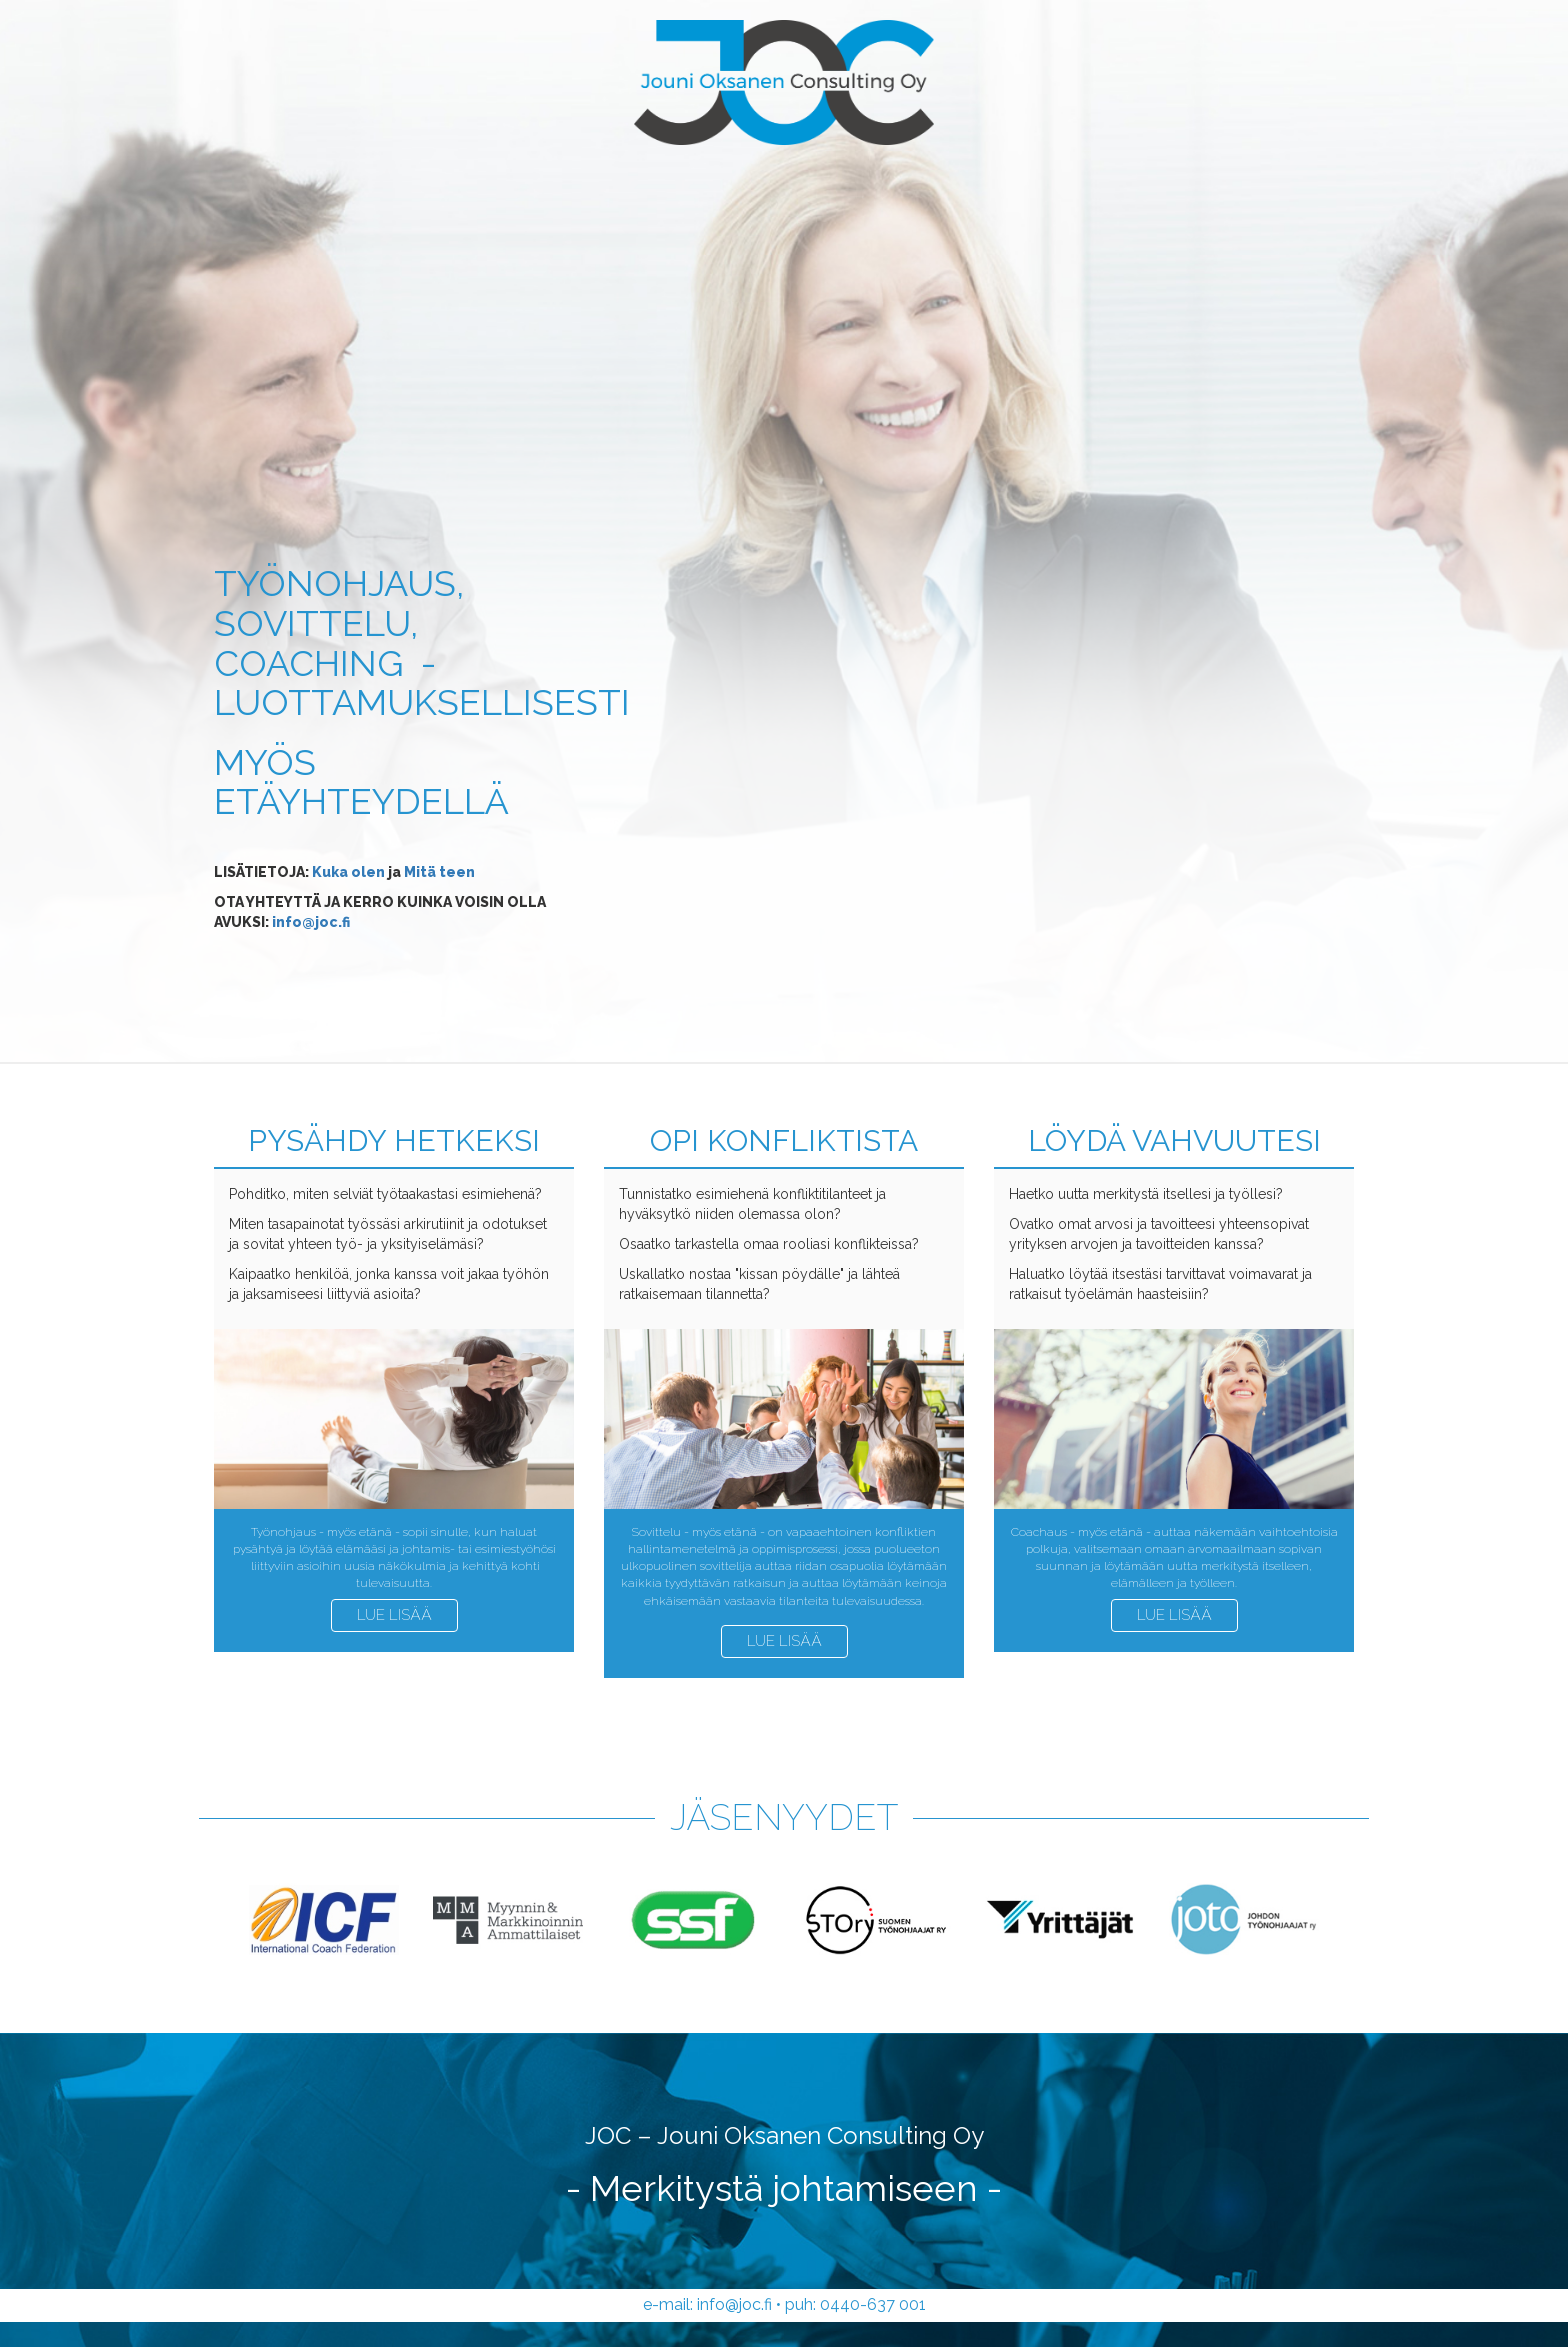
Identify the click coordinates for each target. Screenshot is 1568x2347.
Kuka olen (348, 872)
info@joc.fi (311, 922)
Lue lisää (394, 1615)
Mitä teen (439, 872)
